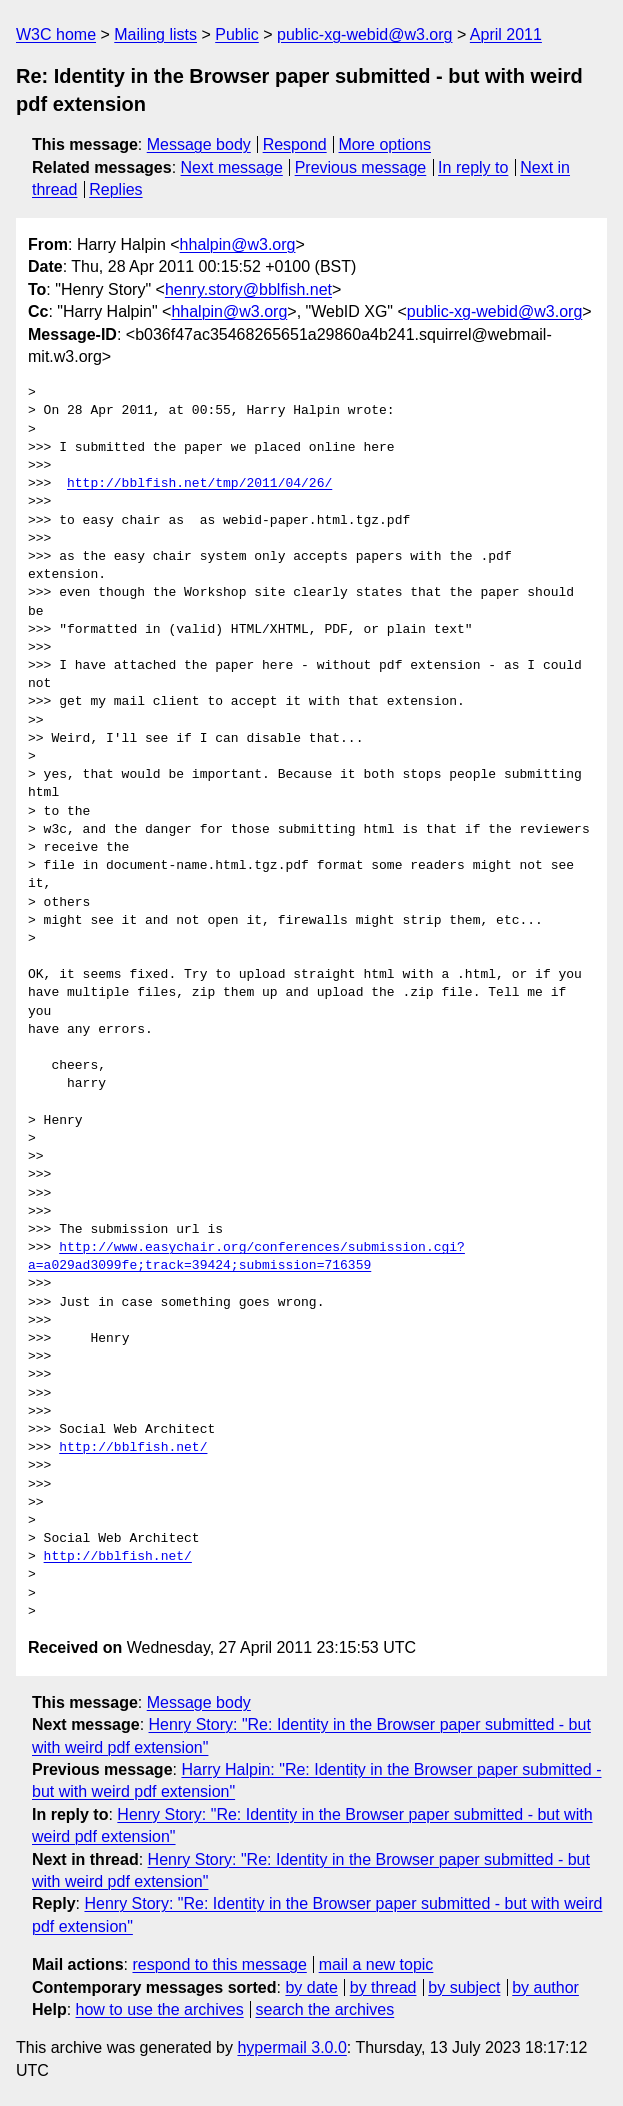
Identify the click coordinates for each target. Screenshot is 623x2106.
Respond (295, 144)
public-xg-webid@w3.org (364, 34)
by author (545, 1987)
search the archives (325, 2009)
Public (237, 34)
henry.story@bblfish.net (248, 289)
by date (311, 1987)
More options (385, 144)
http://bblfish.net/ (133, 1448)
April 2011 (506, 34)
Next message (232, 167)
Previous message (361, 167)
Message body (199, 144)
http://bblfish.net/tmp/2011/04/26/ (199, 484)
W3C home (56, 34)
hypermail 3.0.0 (291, 2047)
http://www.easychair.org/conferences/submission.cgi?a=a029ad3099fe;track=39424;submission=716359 (246, 1257)
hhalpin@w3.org (238, 244)
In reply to (473, 167)
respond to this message (219, 1964)
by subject (464, 1987)
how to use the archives (160, 2009)
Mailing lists (155, 34)
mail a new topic (376, 1964)
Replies (115, 189)
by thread (383, 1987)
